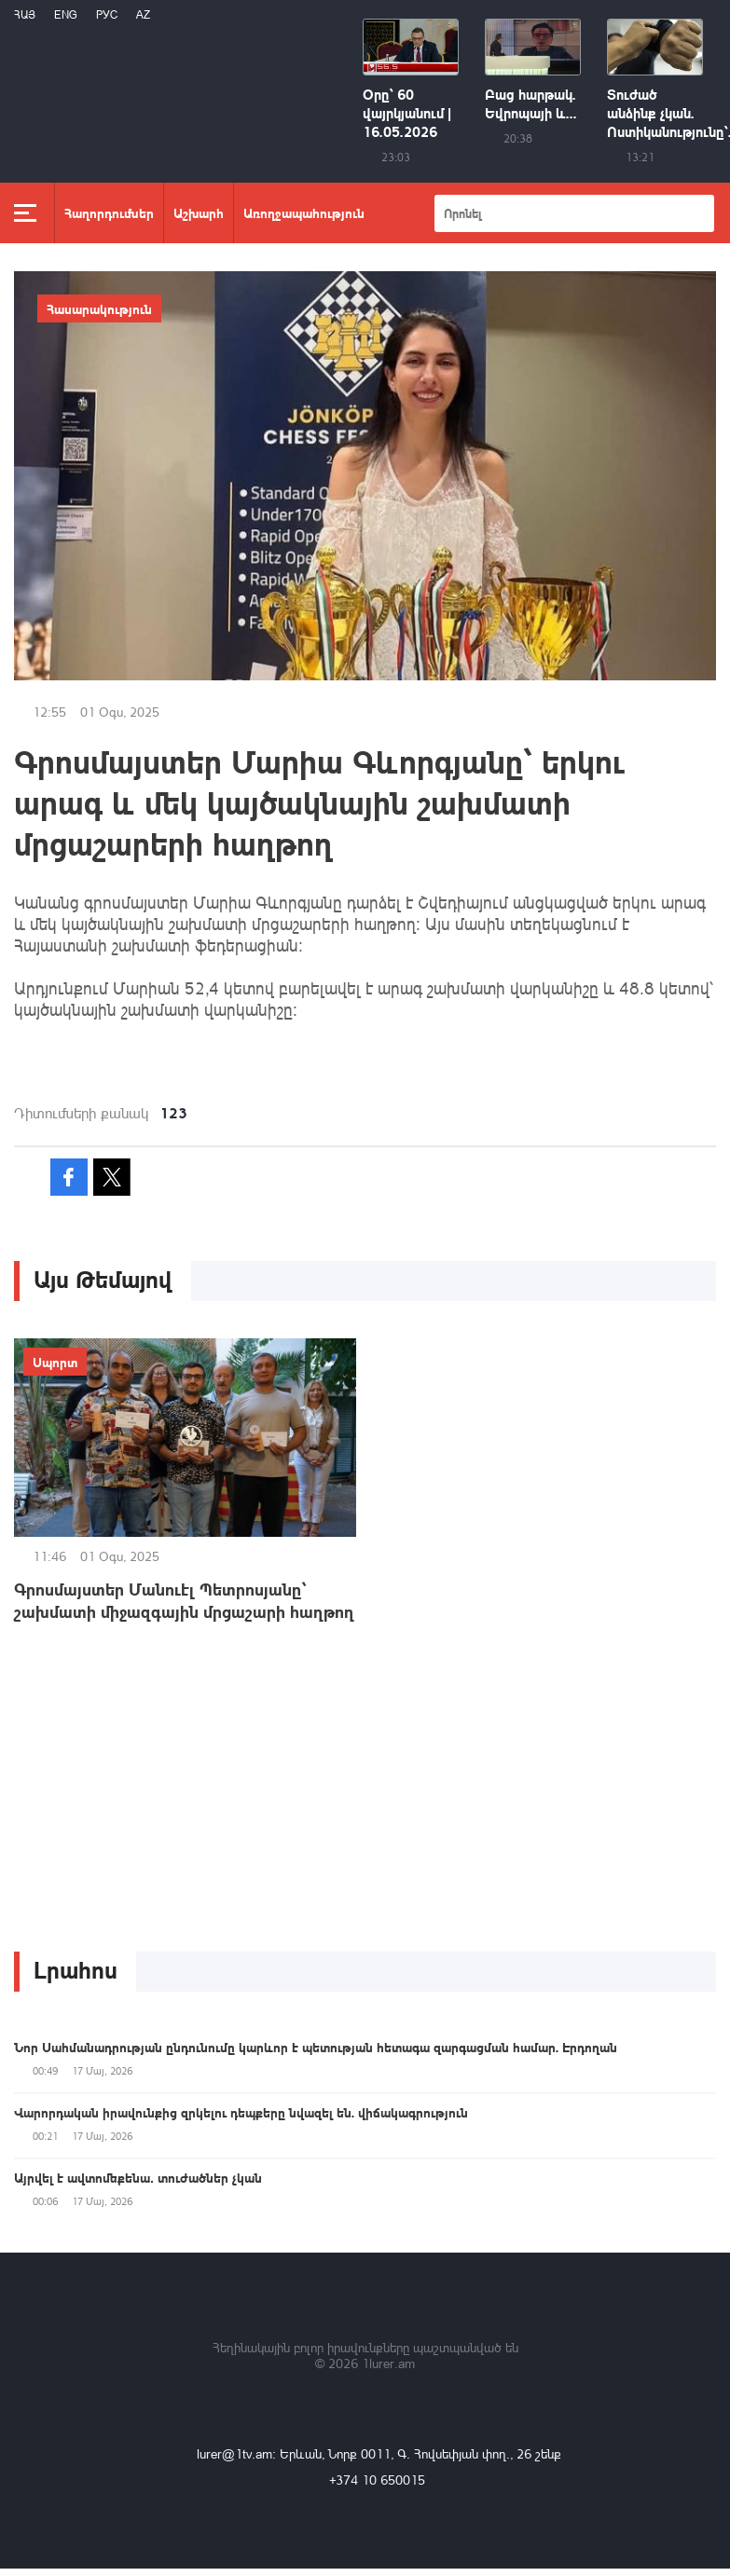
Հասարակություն (99, 308)
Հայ (24, 14)
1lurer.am (388, 2363)
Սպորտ (55, 1361)
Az (143, 14)
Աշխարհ (198, 212)
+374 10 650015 (377, 2479)
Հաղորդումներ (109, 212)
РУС (106, 14)
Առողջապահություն (304, 212)
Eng (65, 14)
